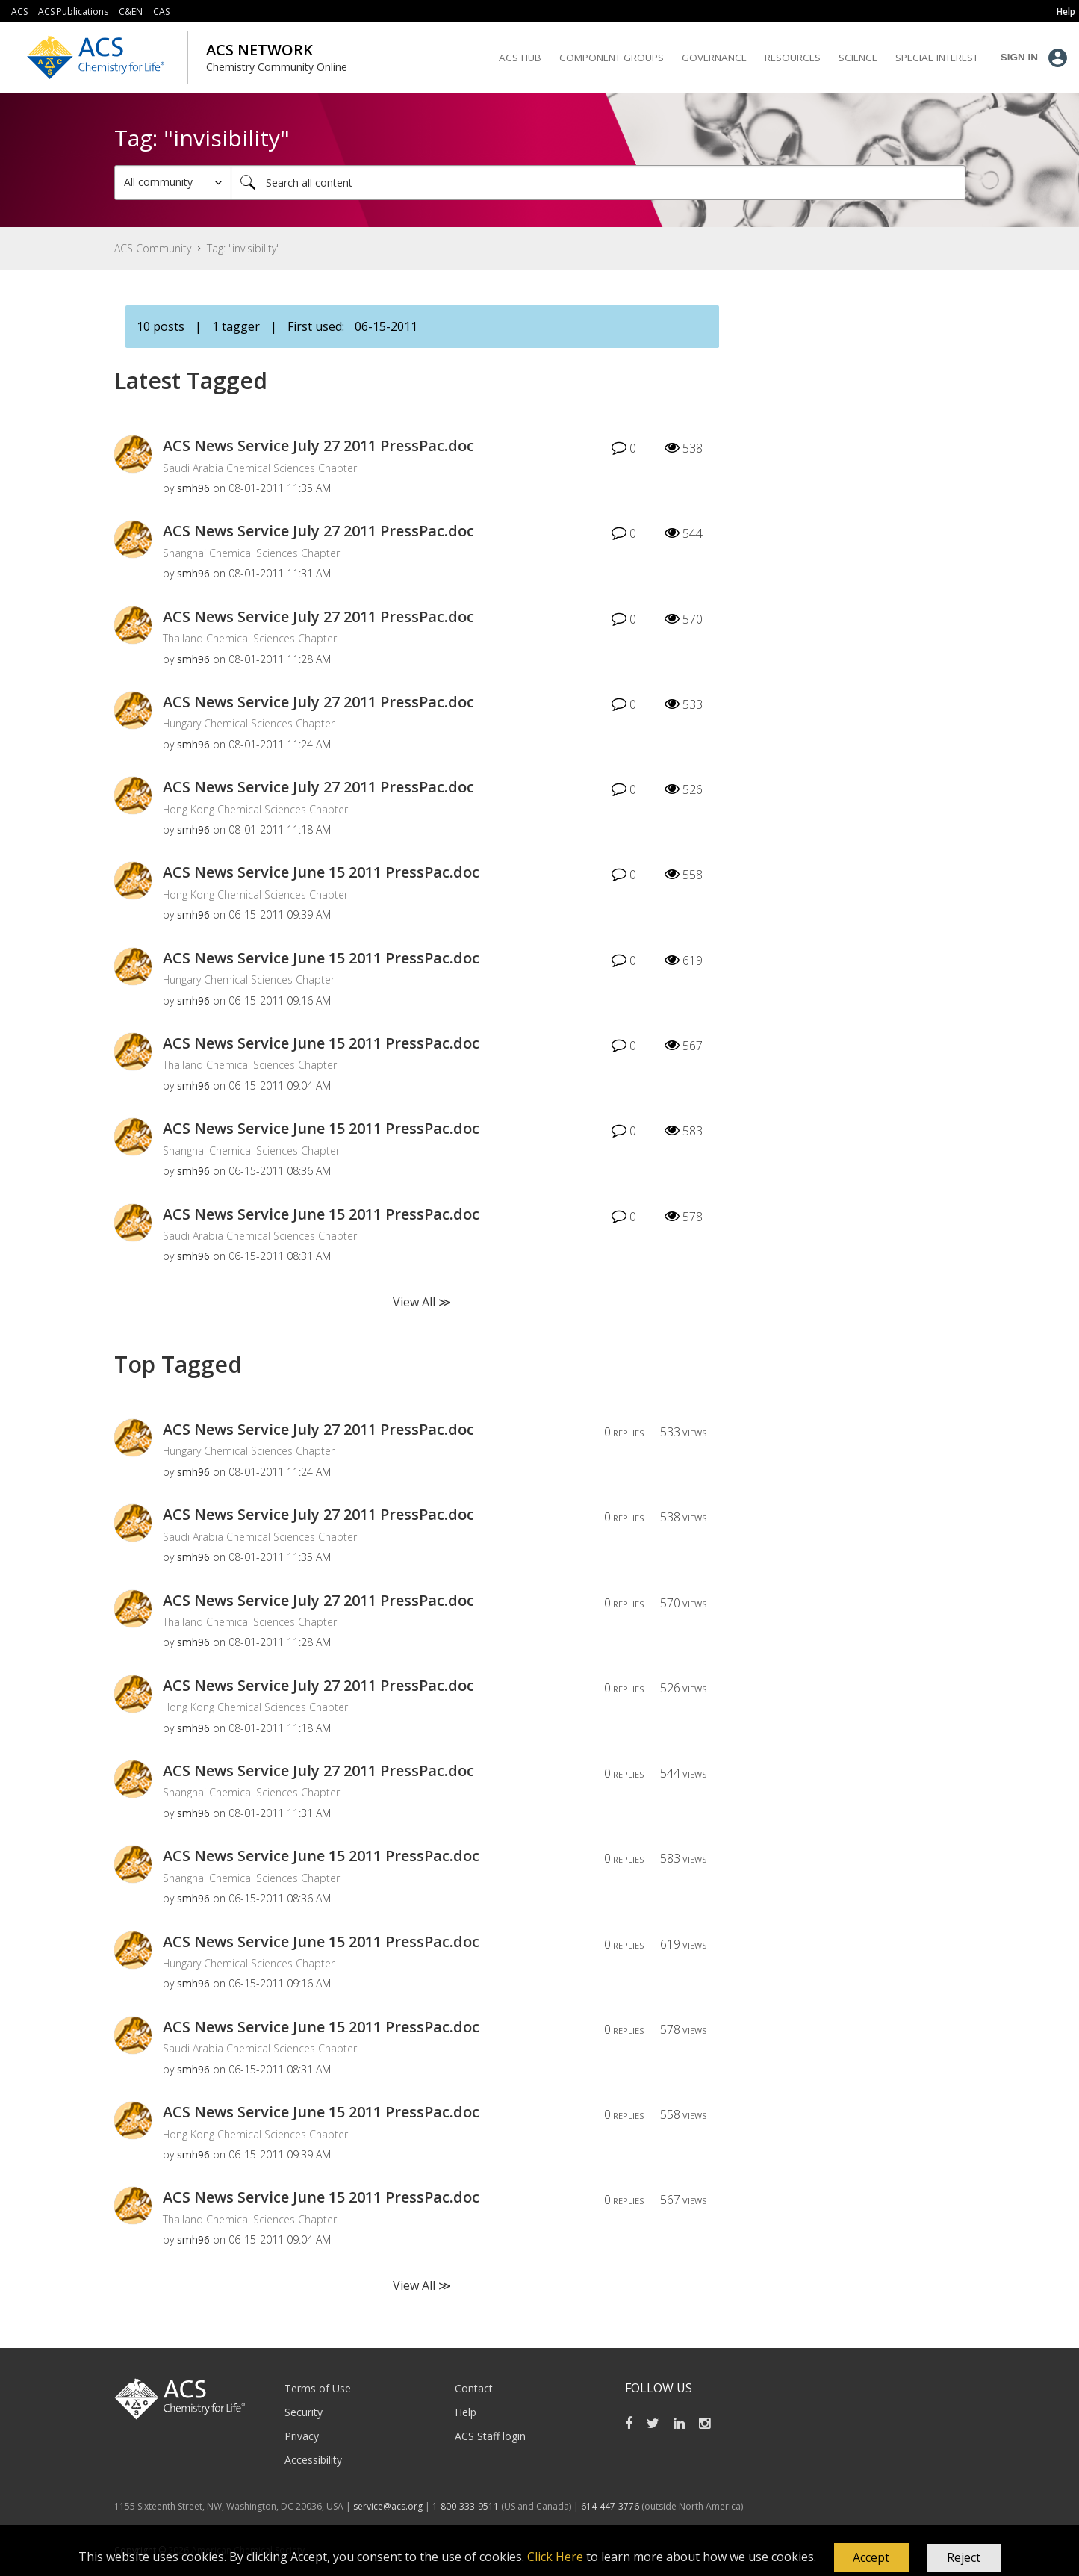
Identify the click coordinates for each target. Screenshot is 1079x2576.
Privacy (301, 2436)
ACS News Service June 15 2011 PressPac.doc (321, 872)
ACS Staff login (490, 2436)
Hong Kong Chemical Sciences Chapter (255, 809)
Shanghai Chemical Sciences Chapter (251, 553)
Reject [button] (963, 2557)
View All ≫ (422, 1302)
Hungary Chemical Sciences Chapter (249, 723)
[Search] (598, 182)
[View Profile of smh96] (193, 488)
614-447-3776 (611, 2506)
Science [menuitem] (858, 57)
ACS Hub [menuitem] (520, 57)
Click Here (555, 2556)
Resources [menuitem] (793, 57)
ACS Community (152, 248)
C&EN (131, 11)
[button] (871, 2558)
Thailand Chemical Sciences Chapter (250, 638)
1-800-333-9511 (465, 2506)
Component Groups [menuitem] (611, 57)
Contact (474, 2388)
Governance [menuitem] (714, 57)
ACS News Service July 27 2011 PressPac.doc (318, 445)
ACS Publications (73, 11)
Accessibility (313, 2460)
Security (303, 2412)
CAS (161, 11)
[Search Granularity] (173, 182)
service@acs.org (388, 2506)
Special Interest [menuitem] (936, 57)
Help (465, 2412)
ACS (19, 11)
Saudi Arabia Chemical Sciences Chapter (260, 468)
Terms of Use (317, 2388)
